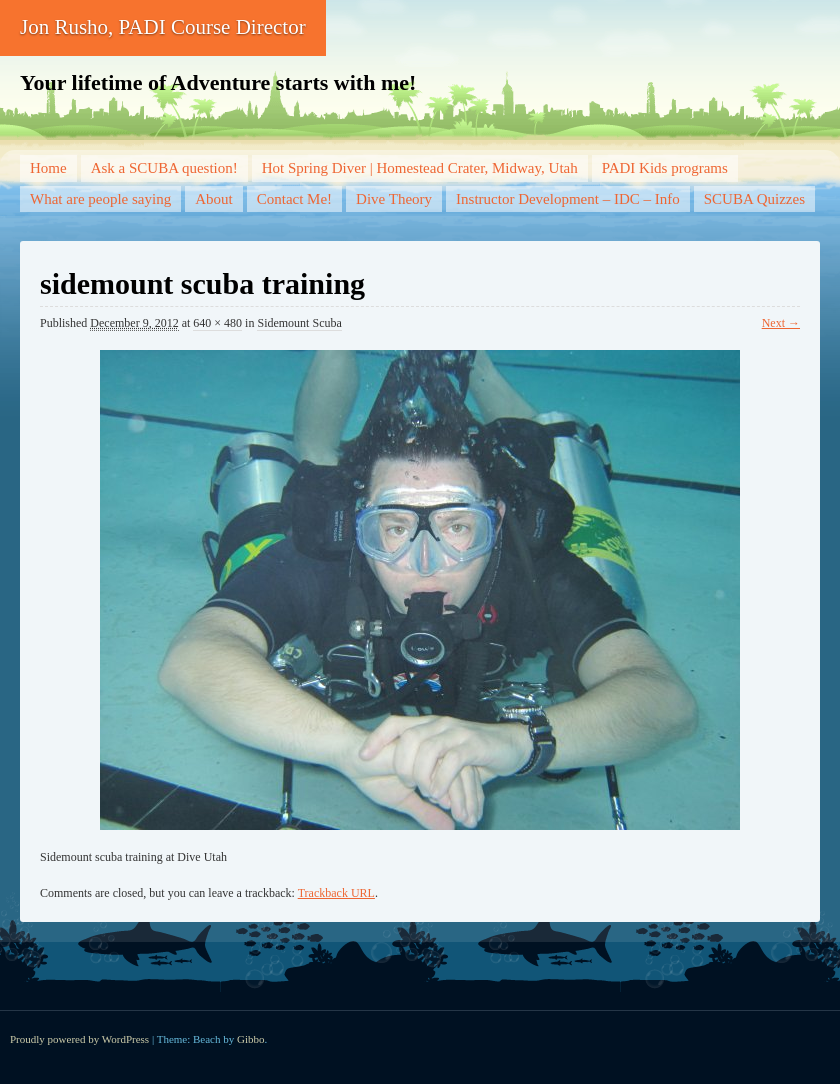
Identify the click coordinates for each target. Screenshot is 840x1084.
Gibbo (251, 1039)
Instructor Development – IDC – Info (568, 199)
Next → (781, 323)
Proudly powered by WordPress (79, 1039)
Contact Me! (294, 199)
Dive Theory (394, 199)
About (214, 199)
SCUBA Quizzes (754, 199)
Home (48, 168)
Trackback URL (336, 893)
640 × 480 (217, 323)
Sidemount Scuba (299, 323)
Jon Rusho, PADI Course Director (163, 27)
